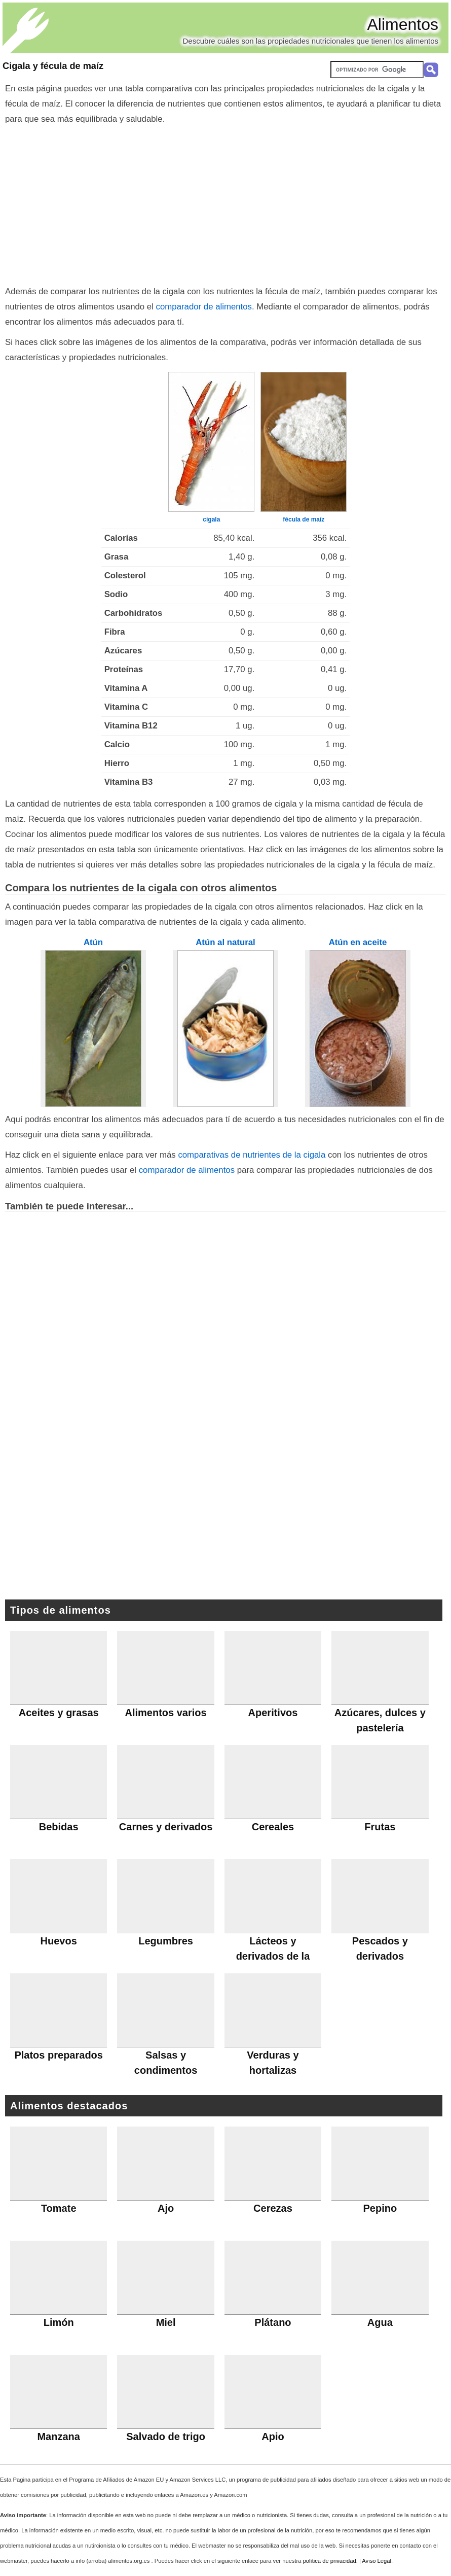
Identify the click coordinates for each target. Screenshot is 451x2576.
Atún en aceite (358, 942)
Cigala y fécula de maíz (53, 66)
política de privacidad (329, 2561)
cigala (211, 519)
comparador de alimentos (204, 306)
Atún (93, 942)
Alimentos (403, 24)
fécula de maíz (303, 519)
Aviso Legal (376, 2561)
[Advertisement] (226, 203)
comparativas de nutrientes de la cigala (251, 1155)
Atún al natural (225, 942)
